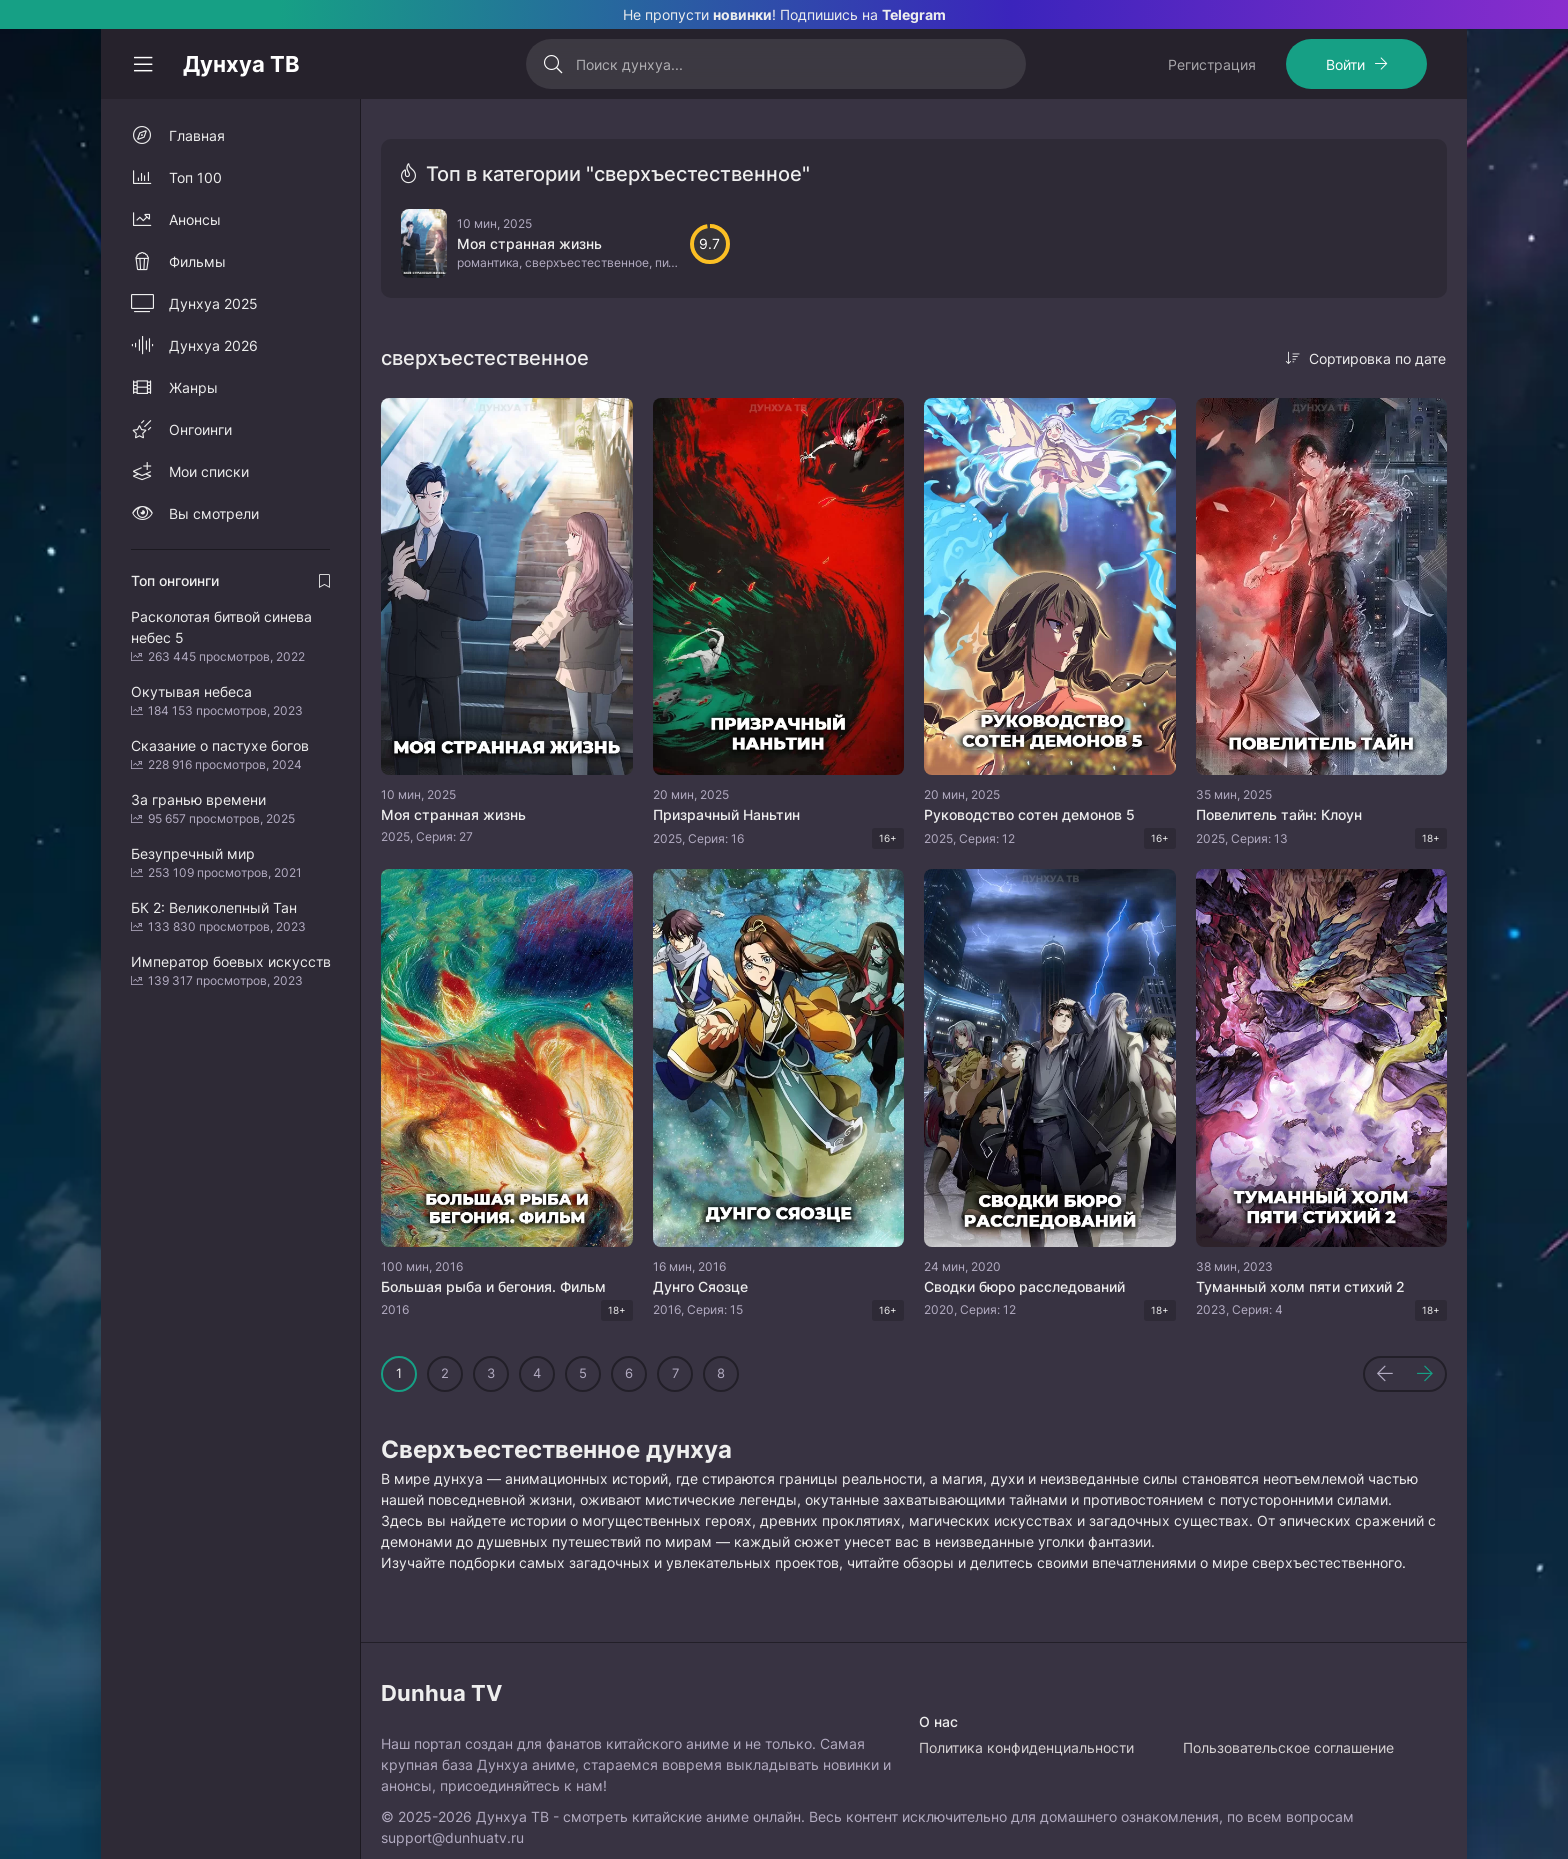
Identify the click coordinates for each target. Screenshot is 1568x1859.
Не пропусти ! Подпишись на (784, 14)
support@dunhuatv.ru (452, 1837)
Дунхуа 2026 (213, 345)
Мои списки (209, 471)
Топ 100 (195, 177)
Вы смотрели (214, 513)
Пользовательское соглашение (1288, 1747)
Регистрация (1212, 64)
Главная (197, 135)
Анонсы (195, 219)
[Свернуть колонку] (143, 64)
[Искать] (553, 64)
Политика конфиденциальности (1026, 1747)
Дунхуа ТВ (241, 64)
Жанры (193, 387)
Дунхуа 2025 (213, 303)
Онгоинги (200, 429)
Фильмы (197, 261)
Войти (1345, 64)
